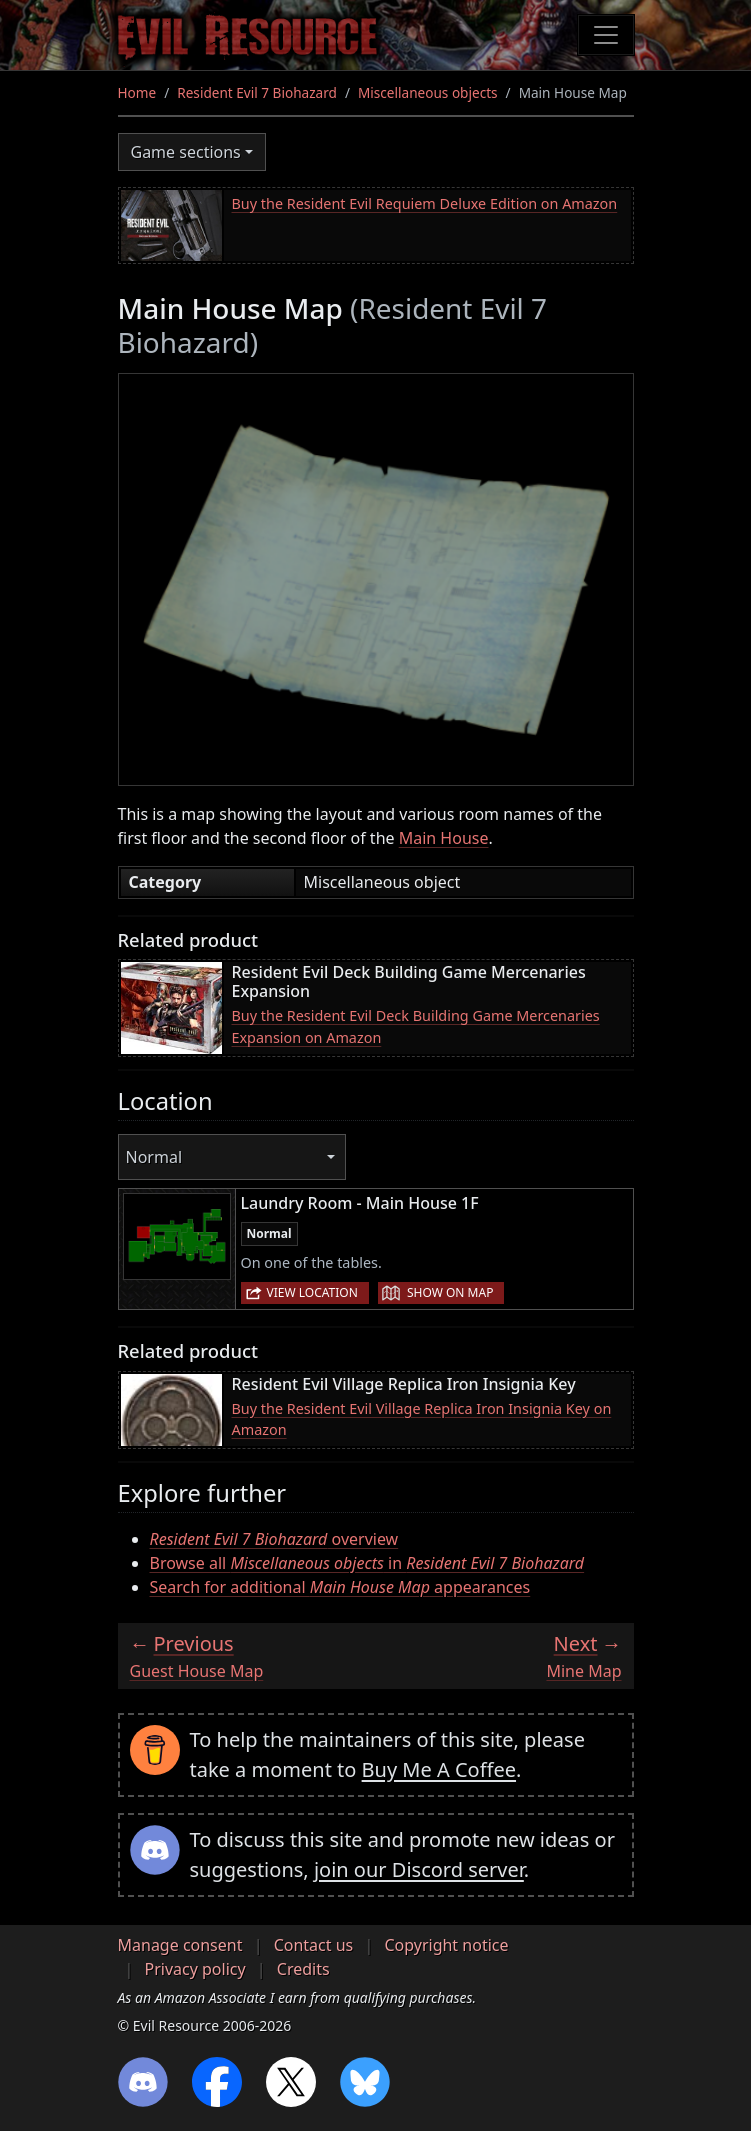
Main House (444, 838)
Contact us (314, 1945)
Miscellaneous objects (428, 92)
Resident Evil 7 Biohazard (257, 92)
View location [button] (312, 1292)
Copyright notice (446, 1945)
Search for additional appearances (340, 1587)
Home (137, 92)
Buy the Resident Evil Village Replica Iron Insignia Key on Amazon (422, 1419)
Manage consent (180, 1945)
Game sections (186, 152)
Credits (303, 1969)
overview (274, 1539)
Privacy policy (195, 1969)
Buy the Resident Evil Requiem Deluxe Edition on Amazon (425, 203)
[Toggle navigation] (606, 35)
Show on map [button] (450, 1292)
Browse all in (367, 1563)
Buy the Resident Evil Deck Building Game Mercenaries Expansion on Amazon (416, 1026)
